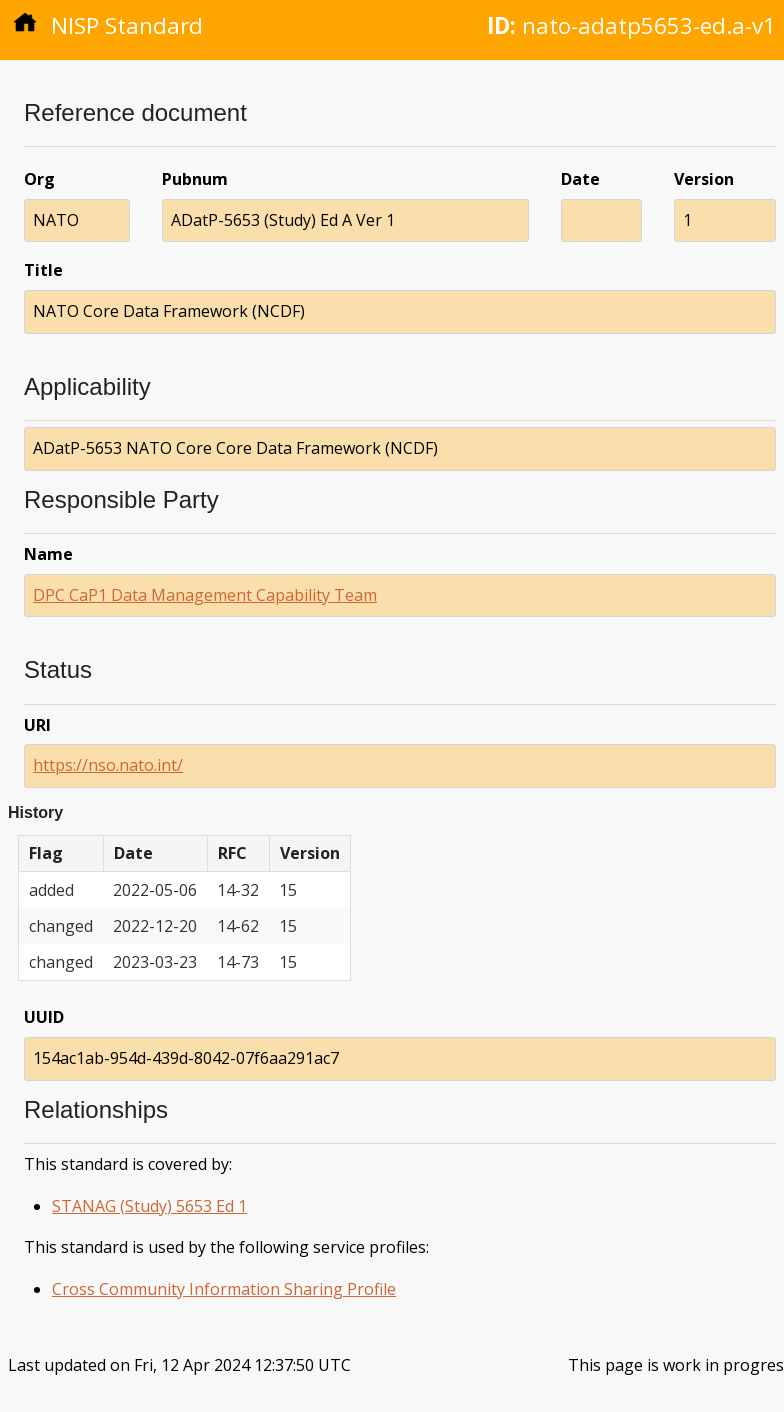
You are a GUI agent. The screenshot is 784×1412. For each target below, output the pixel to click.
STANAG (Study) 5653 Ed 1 (149, 1206)
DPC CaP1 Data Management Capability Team (205, 595)
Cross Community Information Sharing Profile (224, 1289)
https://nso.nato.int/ (108, 765)
